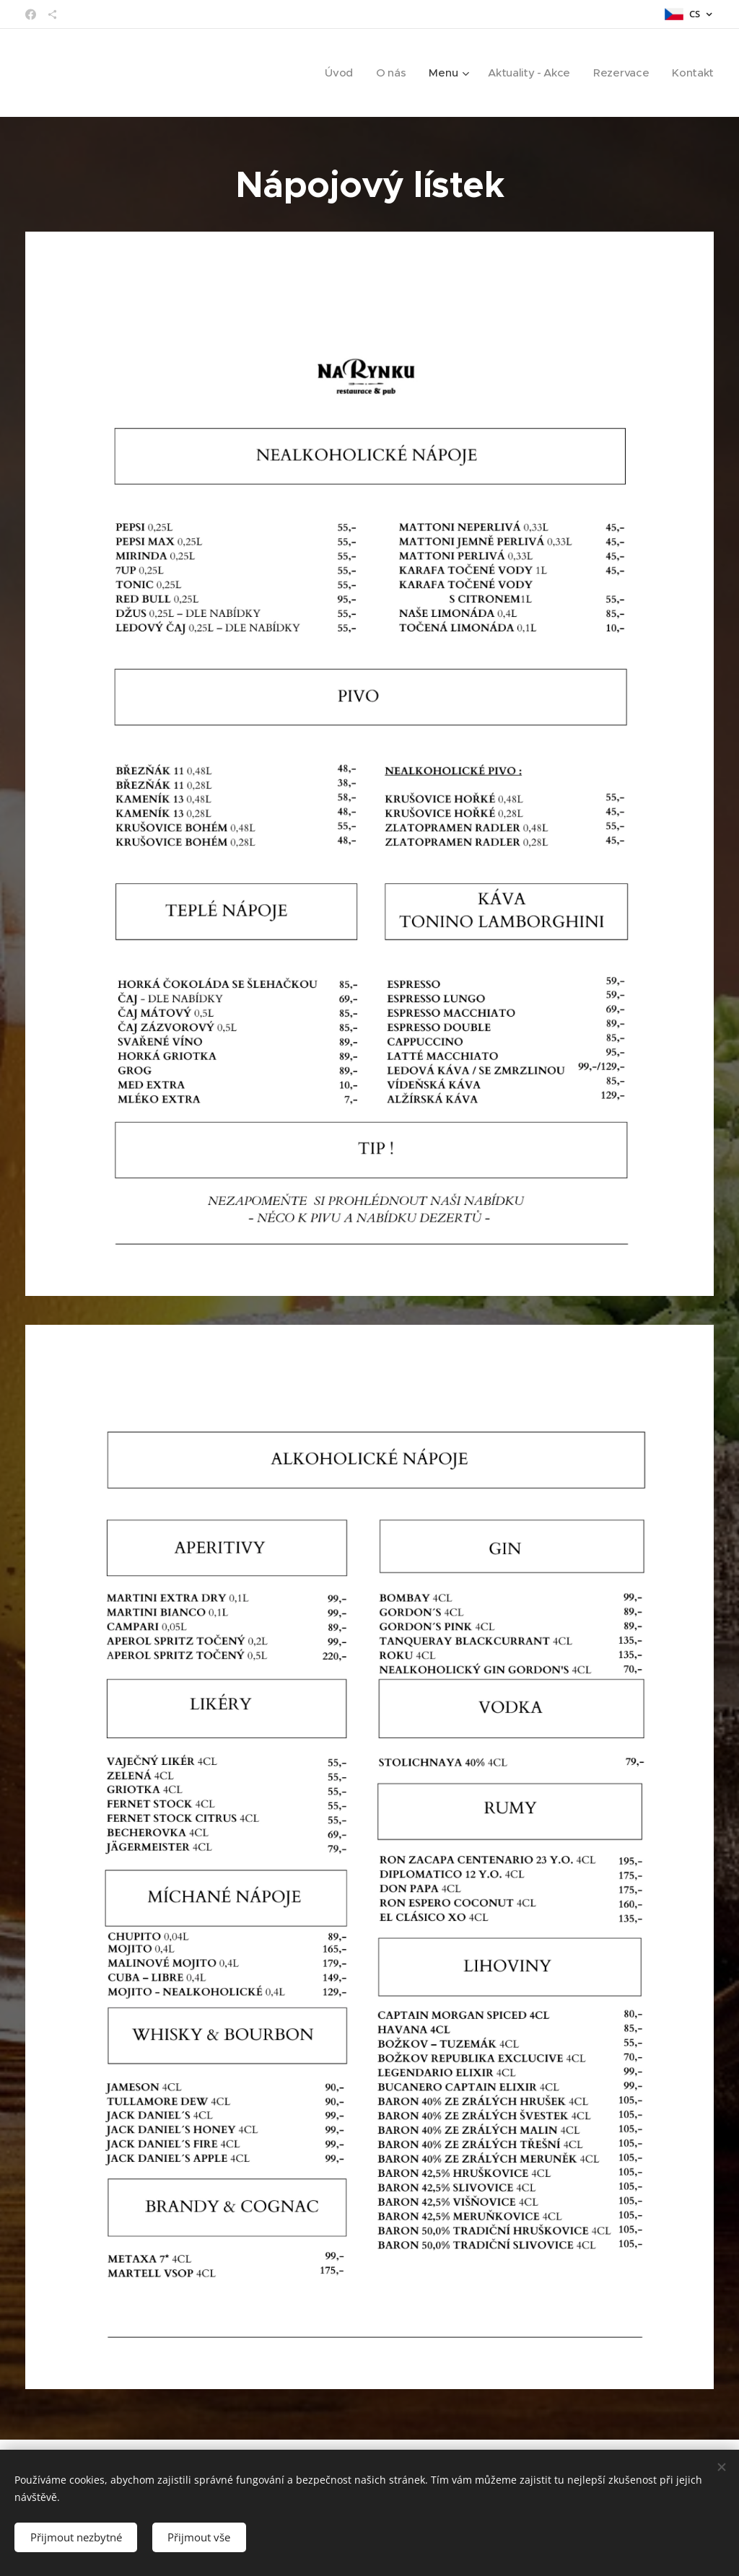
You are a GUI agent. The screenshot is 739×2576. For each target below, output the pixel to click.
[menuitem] (333, 73)
